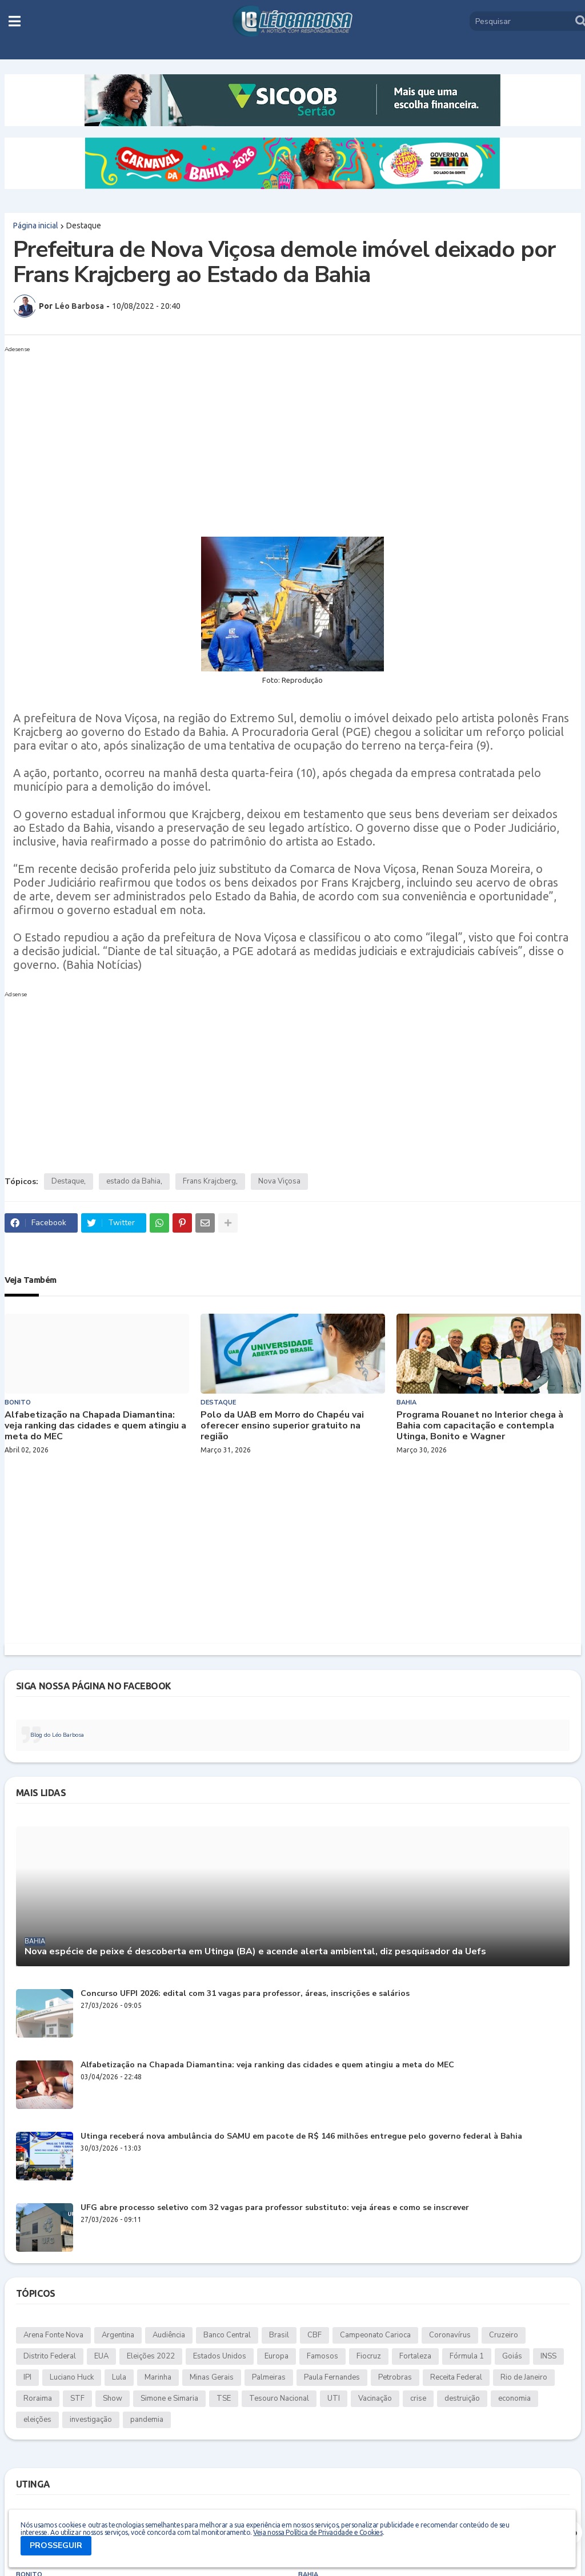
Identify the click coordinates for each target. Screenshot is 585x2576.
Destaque (83, 226)
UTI (333, 2398)
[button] (14, 21)
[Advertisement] (281, 437)
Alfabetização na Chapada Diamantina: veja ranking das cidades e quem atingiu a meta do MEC (95, 1426)
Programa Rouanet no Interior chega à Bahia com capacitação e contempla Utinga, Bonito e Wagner (479, 1426)
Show (112, 2398)
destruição (462, 2398)
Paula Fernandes (332, 2377)
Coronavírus (450, 2335)
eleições (37, 2419)
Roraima (37, 2398)
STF (77, 2398)
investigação (91, 2419)
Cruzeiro (503, 2335)
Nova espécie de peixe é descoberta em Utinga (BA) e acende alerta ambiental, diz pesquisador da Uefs (255, 1951)
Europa (277, 2356)
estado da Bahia (133, 1181)
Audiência (169, 2335)
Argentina (118, 2335)
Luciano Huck (72, 2377)
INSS (548, 2356)
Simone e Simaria (169, 2398)
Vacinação (375, 2398)
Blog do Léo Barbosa (57, 1735)
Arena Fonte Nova (53, 2335)
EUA (101, 2356)
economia (514, 2398)
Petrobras (395, 2377)
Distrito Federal (49, 2356)
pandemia (146, 2419)
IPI (27, 2377)
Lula (119, 2377)
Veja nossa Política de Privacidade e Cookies (317, 2532)
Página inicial (35, 226)
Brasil (279, 2335)
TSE (224, 2398)
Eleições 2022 (151, 2356)
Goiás (512, 2356)
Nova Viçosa (279, 1181)
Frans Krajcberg (209, 1181)
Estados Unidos (219, 2356)
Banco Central (227, 2335)
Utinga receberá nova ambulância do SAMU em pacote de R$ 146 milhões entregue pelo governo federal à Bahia (301, 2137)
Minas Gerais (212, 2377)
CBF (314, 2335)
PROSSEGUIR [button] (56, 2545)
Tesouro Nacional (279, 2398)
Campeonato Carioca (375, 2335)
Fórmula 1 (467, 2356)
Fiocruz (368, 2356)
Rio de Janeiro (523, 2377)
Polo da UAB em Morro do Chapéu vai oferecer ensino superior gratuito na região (282, 1426)
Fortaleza (415, 2356)
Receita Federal (456, 2377)
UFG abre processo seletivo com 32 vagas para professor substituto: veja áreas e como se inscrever (275, 2208)
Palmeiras (269, 2377)
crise (418, 2398)
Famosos (322, 2356)
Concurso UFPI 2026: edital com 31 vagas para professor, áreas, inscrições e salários (245, 1994)
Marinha (158, 2377)
